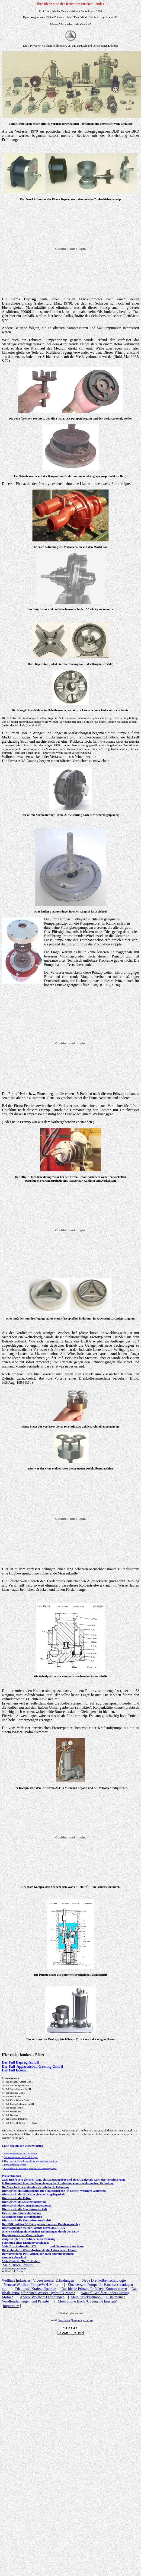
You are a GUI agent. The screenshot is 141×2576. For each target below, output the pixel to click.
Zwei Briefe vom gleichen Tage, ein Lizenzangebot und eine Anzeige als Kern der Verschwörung (63, 2179)
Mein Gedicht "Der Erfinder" (21, 2261)
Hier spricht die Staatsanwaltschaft (24, 2209)
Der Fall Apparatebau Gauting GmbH (32, 2066)
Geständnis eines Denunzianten (22, 2216)
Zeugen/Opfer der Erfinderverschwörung (28, 2239)
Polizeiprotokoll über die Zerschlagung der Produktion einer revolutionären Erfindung (58, 2183)
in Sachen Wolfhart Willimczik (86, 2190)
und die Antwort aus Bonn (67, 2246)
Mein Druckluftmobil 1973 (19, 2246)
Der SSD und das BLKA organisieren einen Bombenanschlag (41, 2224)
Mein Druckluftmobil (18, 2265)
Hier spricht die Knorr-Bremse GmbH (26, 2220)
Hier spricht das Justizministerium (24, 2202)
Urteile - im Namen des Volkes (21, 2213)
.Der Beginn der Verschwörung (23, 2145)
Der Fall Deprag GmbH (21, 2062)
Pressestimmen (11, 2176)
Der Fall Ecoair (14, 2070)
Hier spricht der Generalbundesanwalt (26, 2205)
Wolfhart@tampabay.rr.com (75, 2320)
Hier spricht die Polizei (16, 2198)
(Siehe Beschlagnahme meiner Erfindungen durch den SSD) (40, 2231)
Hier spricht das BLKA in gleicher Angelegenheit (33, 2194)
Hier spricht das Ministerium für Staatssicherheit (33, 2190)
